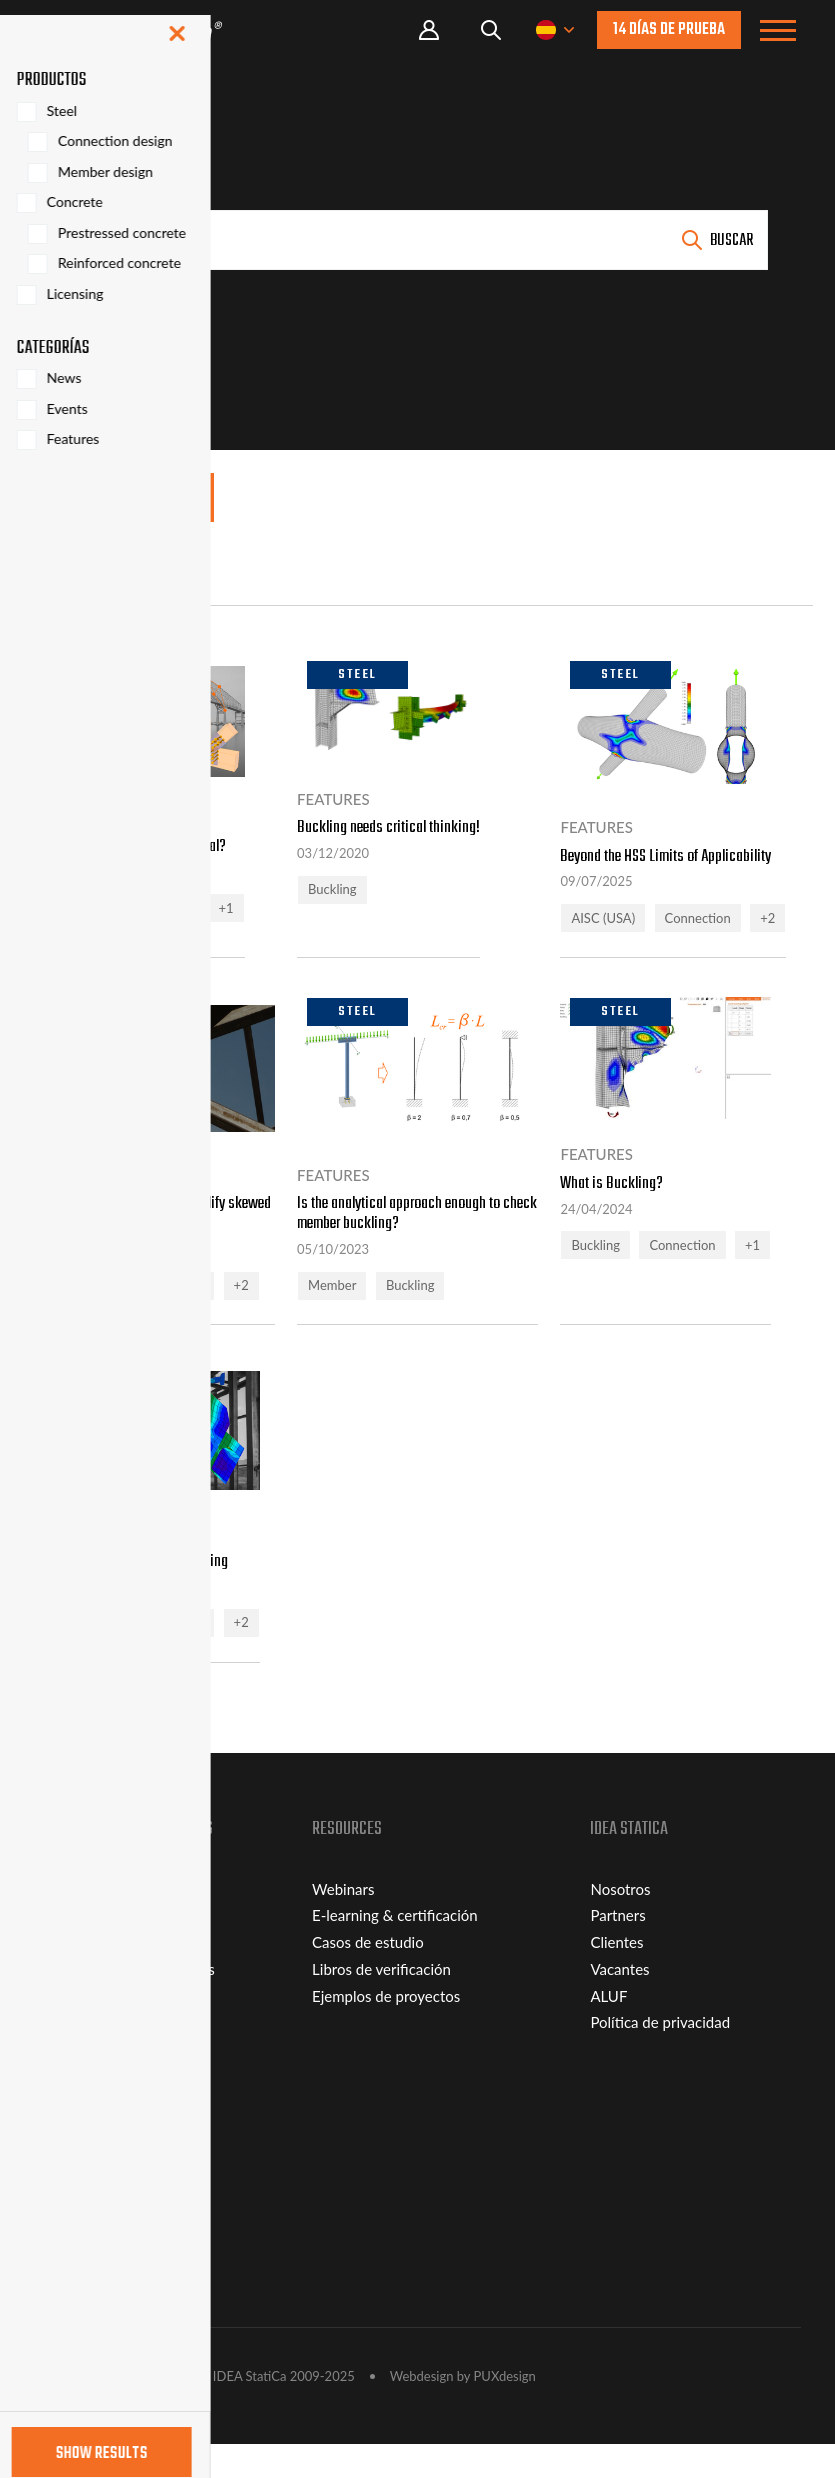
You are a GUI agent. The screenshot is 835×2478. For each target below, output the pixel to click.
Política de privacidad (660, 2056)
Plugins (57, 2231)
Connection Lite (86, 1949)
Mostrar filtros (124, 499)
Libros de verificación (381, 2002)
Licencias (63, 1976)
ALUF (608, 2029)
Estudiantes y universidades (124, 2002)
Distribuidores (80, 2285)
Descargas (67, 2204)
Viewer (57, 1922)
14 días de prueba (669, 30)
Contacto (64, 2258)
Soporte (60, 2178)
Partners (617, 1949)
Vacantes (619, 2002)
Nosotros (620, 1922)
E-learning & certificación (395, 1949)
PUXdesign (505, 2410)
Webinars (343, 1922)
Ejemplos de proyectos (386, 2029)
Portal (429, 30)
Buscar (731, 241)
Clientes (616, 1976)
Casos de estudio (368, 1976)
